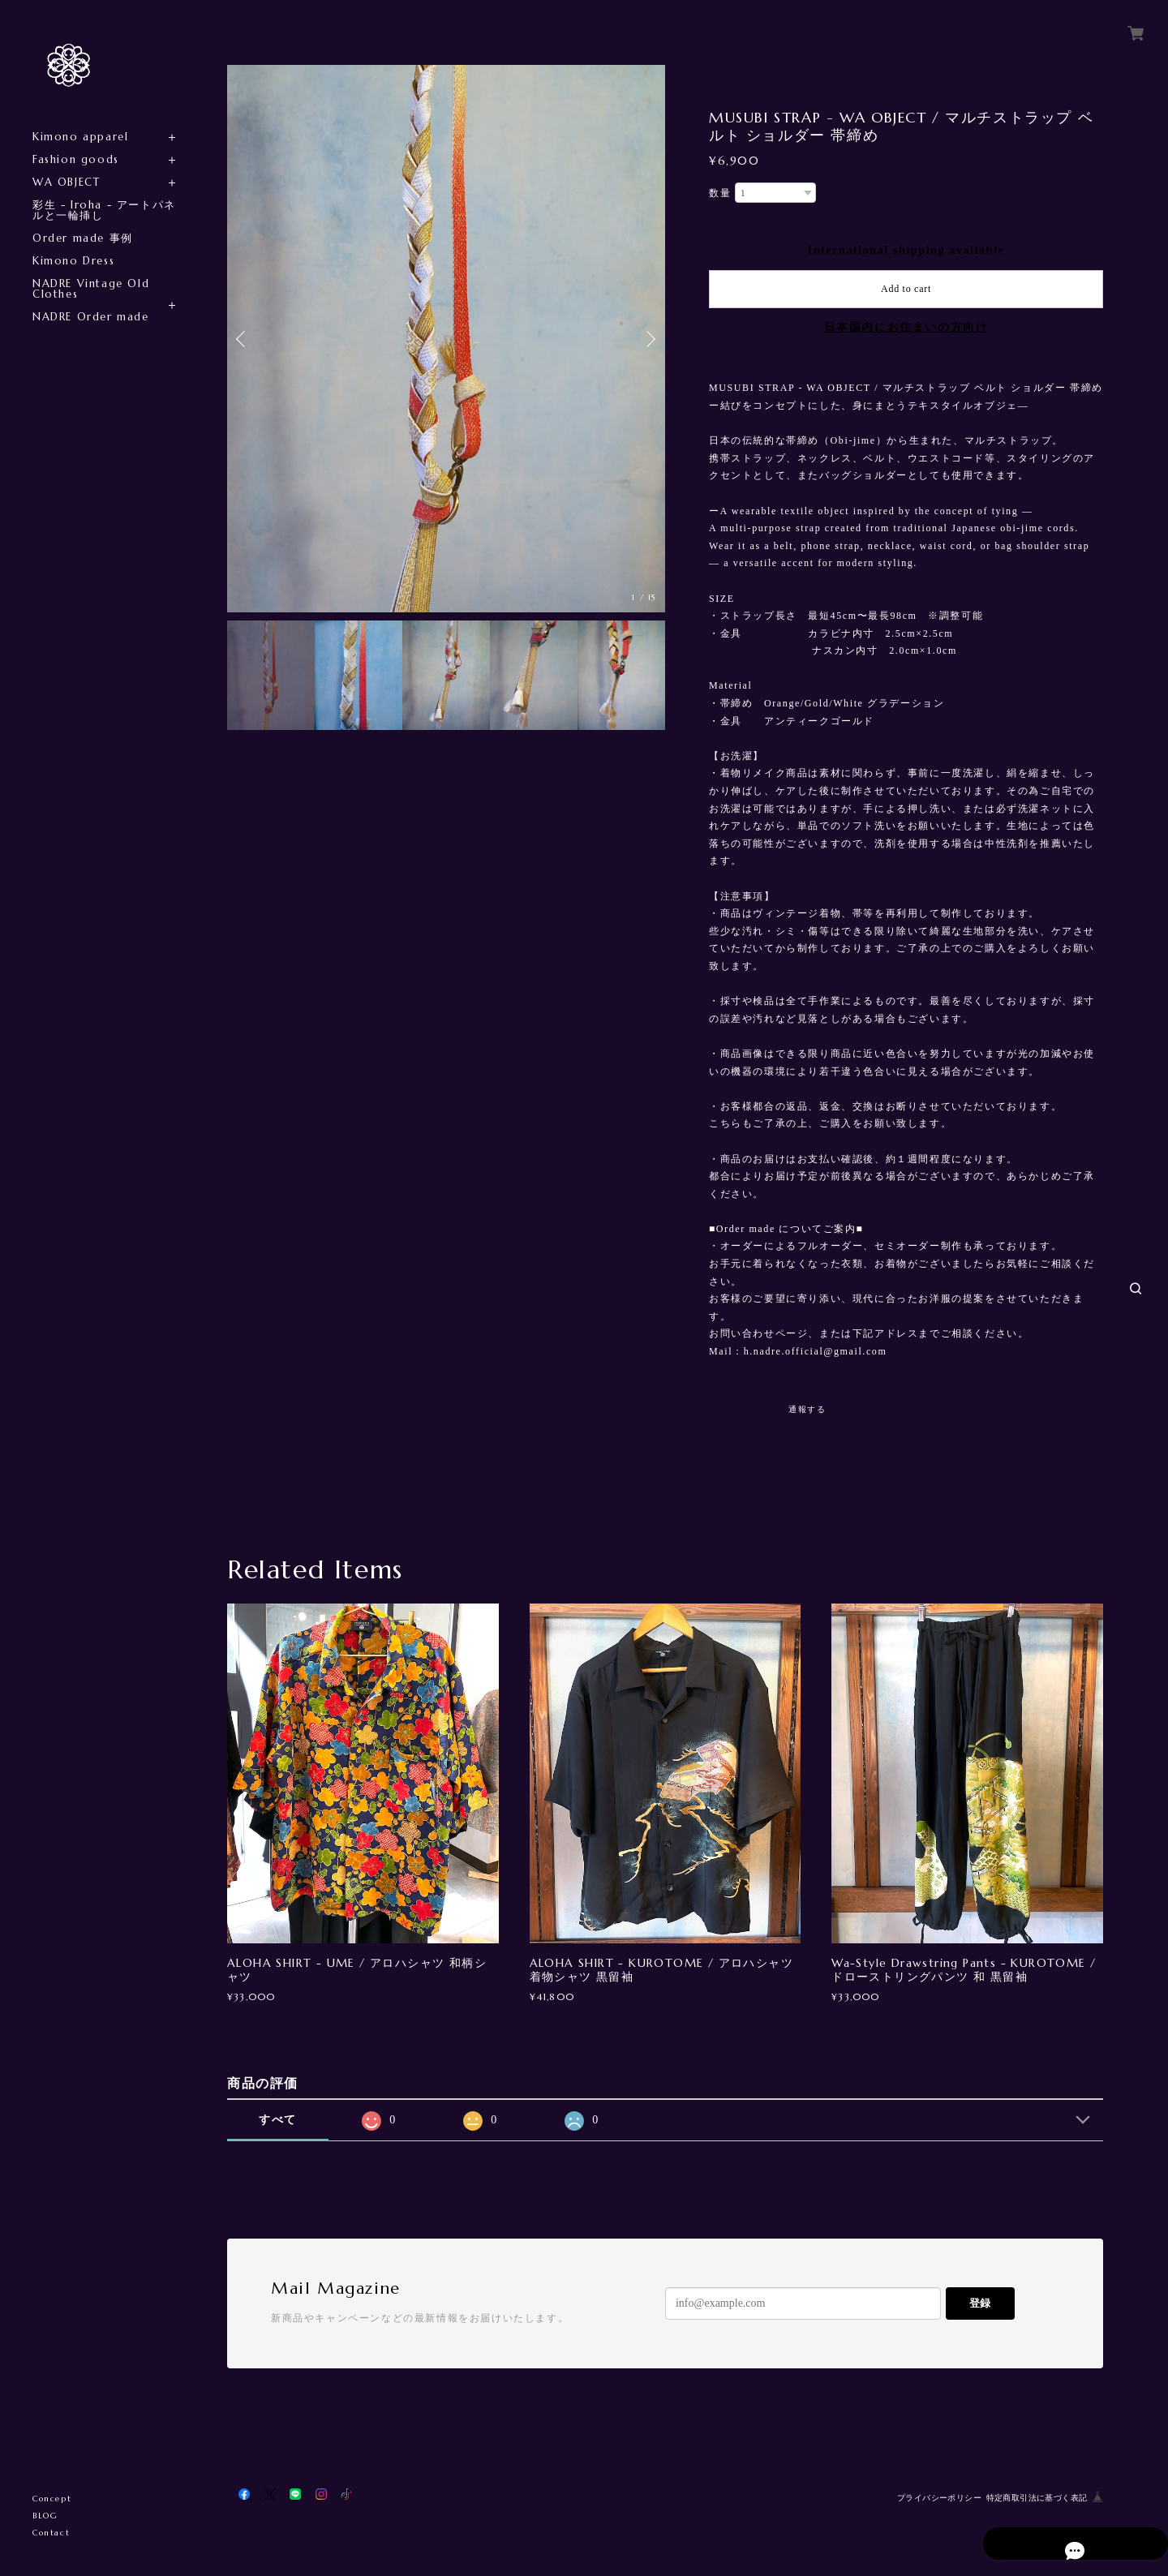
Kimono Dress (73, 260)
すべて (278, 2120)
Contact (51, 2532)
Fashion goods (75, 159)
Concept (51, 2498)
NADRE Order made (90, 316)
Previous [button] (243, 339)
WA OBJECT (66, 182)
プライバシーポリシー (939, 2497)
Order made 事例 (82, 238)
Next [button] (649, 339)
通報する (807, 1409)
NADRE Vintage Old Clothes (90, 288)
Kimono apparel (80, 136)
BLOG (45, 2515)
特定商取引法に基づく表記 (1037, 2497)
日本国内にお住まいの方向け (906, 327)
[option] (446, 338)
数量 (720, 193)
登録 (979, 2303)
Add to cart (906, 288)
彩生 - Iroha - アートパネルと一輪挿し (104, 210)
